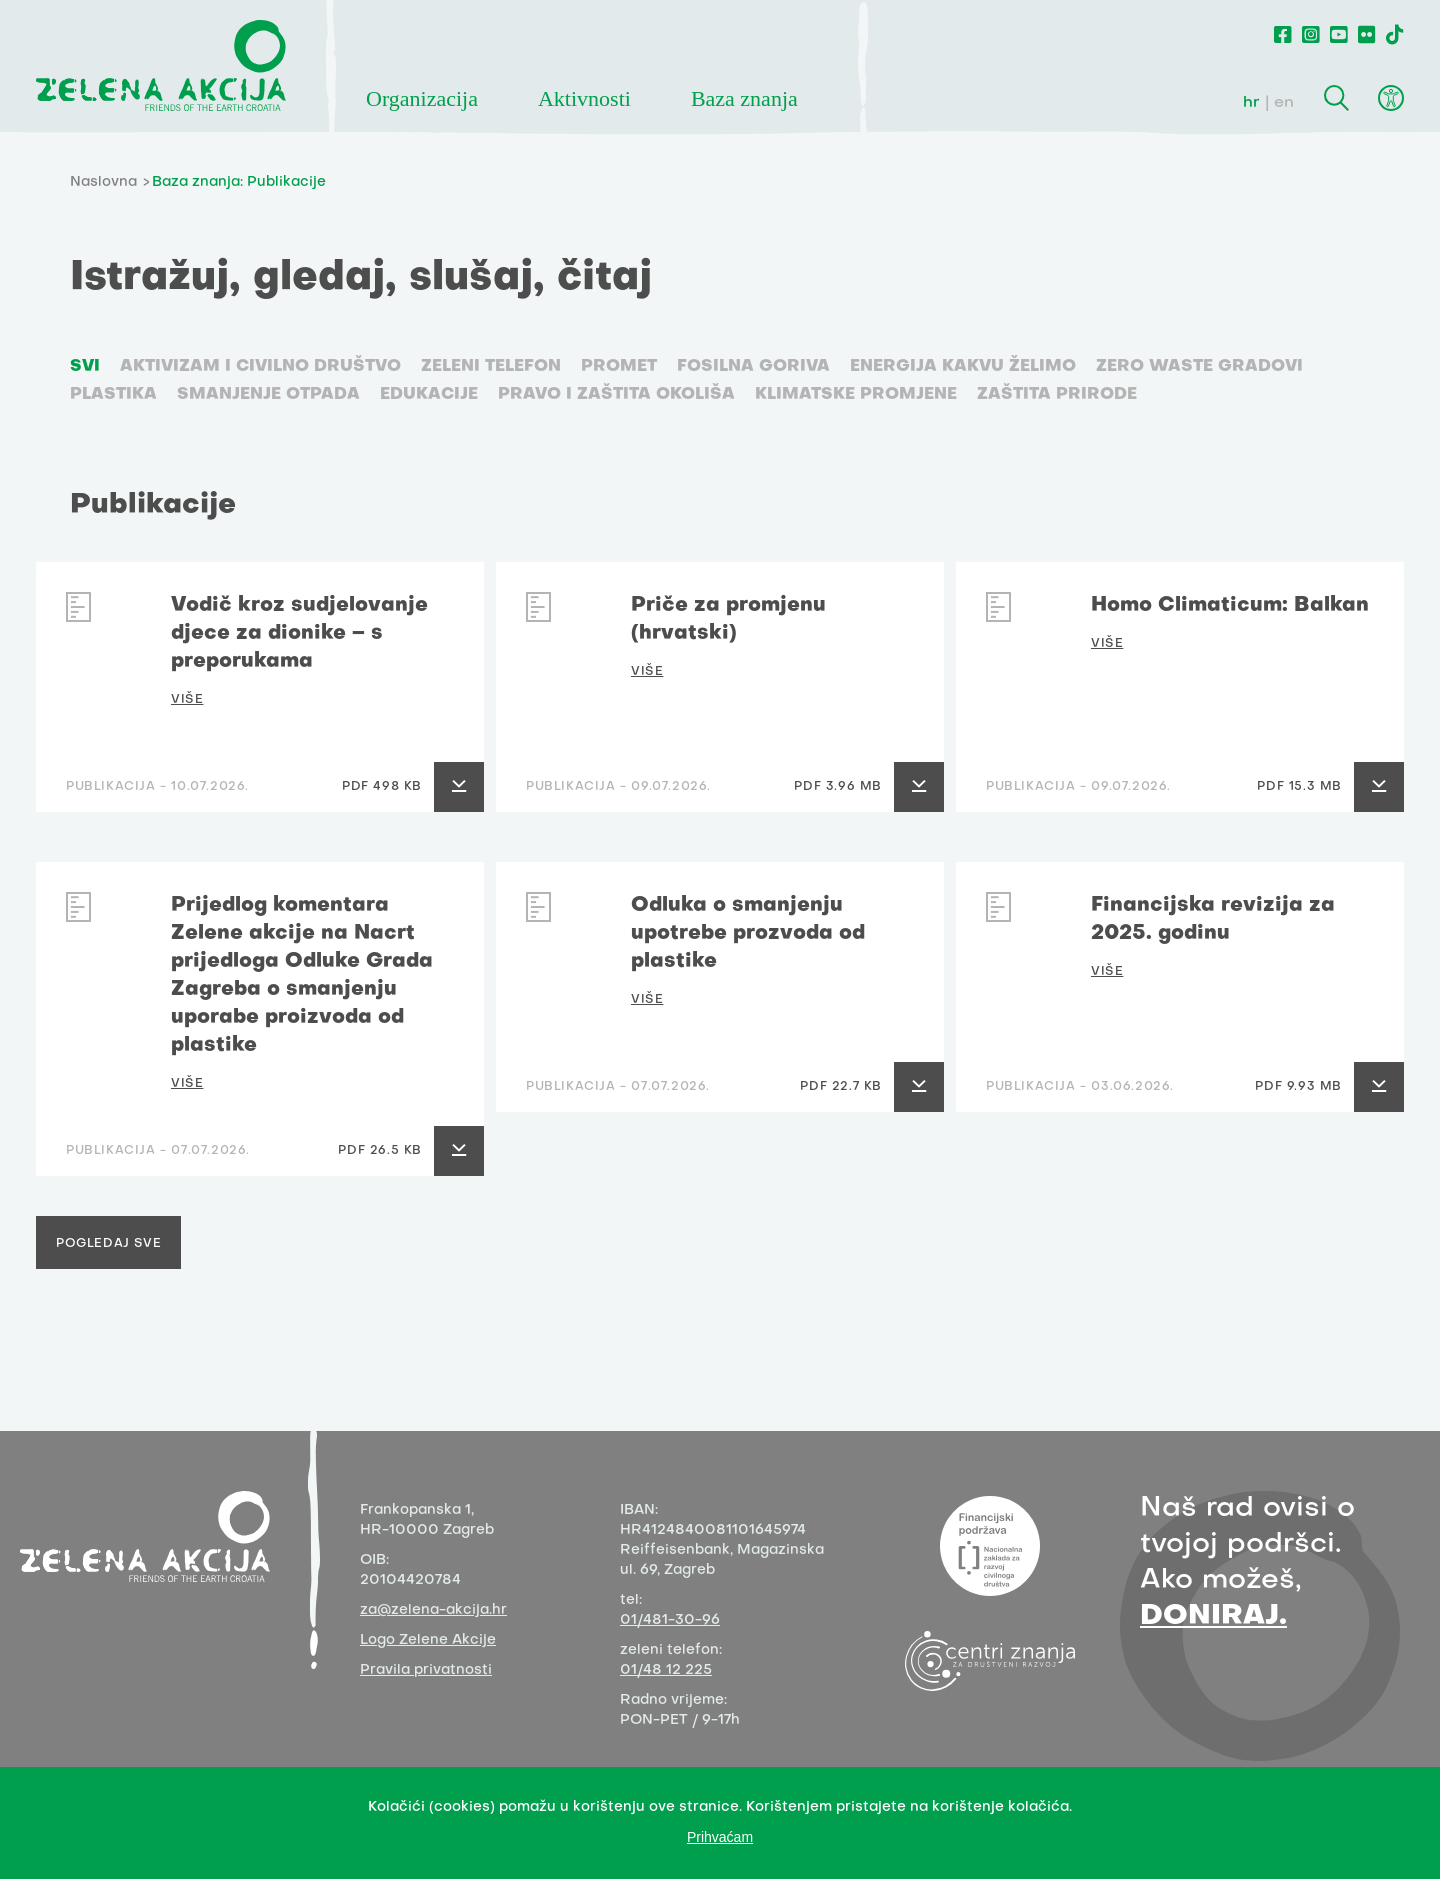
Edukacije (429, 395)
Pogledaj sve (108, 1244)
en (1284, 103)
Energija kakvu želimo (963, 367)
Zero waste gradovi (1199, 367)
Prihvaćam (720, 1837)
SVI (85, 367)
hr (1251, 103)
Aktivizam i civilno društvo (260, 367)
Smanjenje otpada (268, 395)
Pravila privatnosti (426, 1670)
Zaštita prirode (1057, 395)
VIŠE (187, 700)
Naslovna (103, 182)
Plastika (113, 395)
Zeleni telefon (491, 367)
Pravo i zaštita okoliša (616, 395)
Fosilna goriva (753, 367)
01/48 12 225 (666, 1670)
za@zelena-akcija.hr (433, 1610)
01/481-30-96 (670, 1620)
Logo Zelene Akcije (428, 1640)
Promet (619, 367)
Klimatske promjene (856, 395)
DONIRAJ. (1213, 1616)
